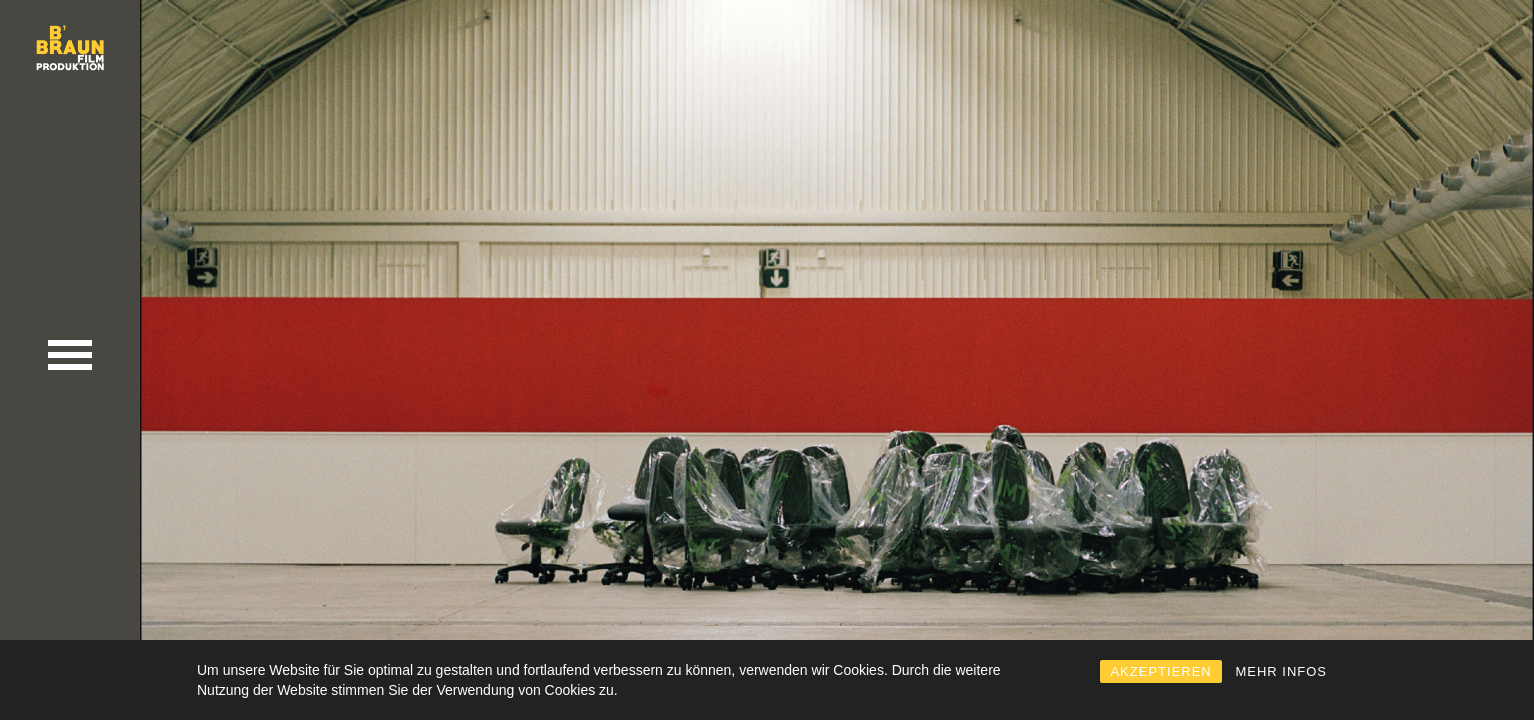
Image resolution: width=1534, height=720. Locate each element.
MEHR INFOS (1281, 671)
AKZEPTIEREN (1160, 671)
